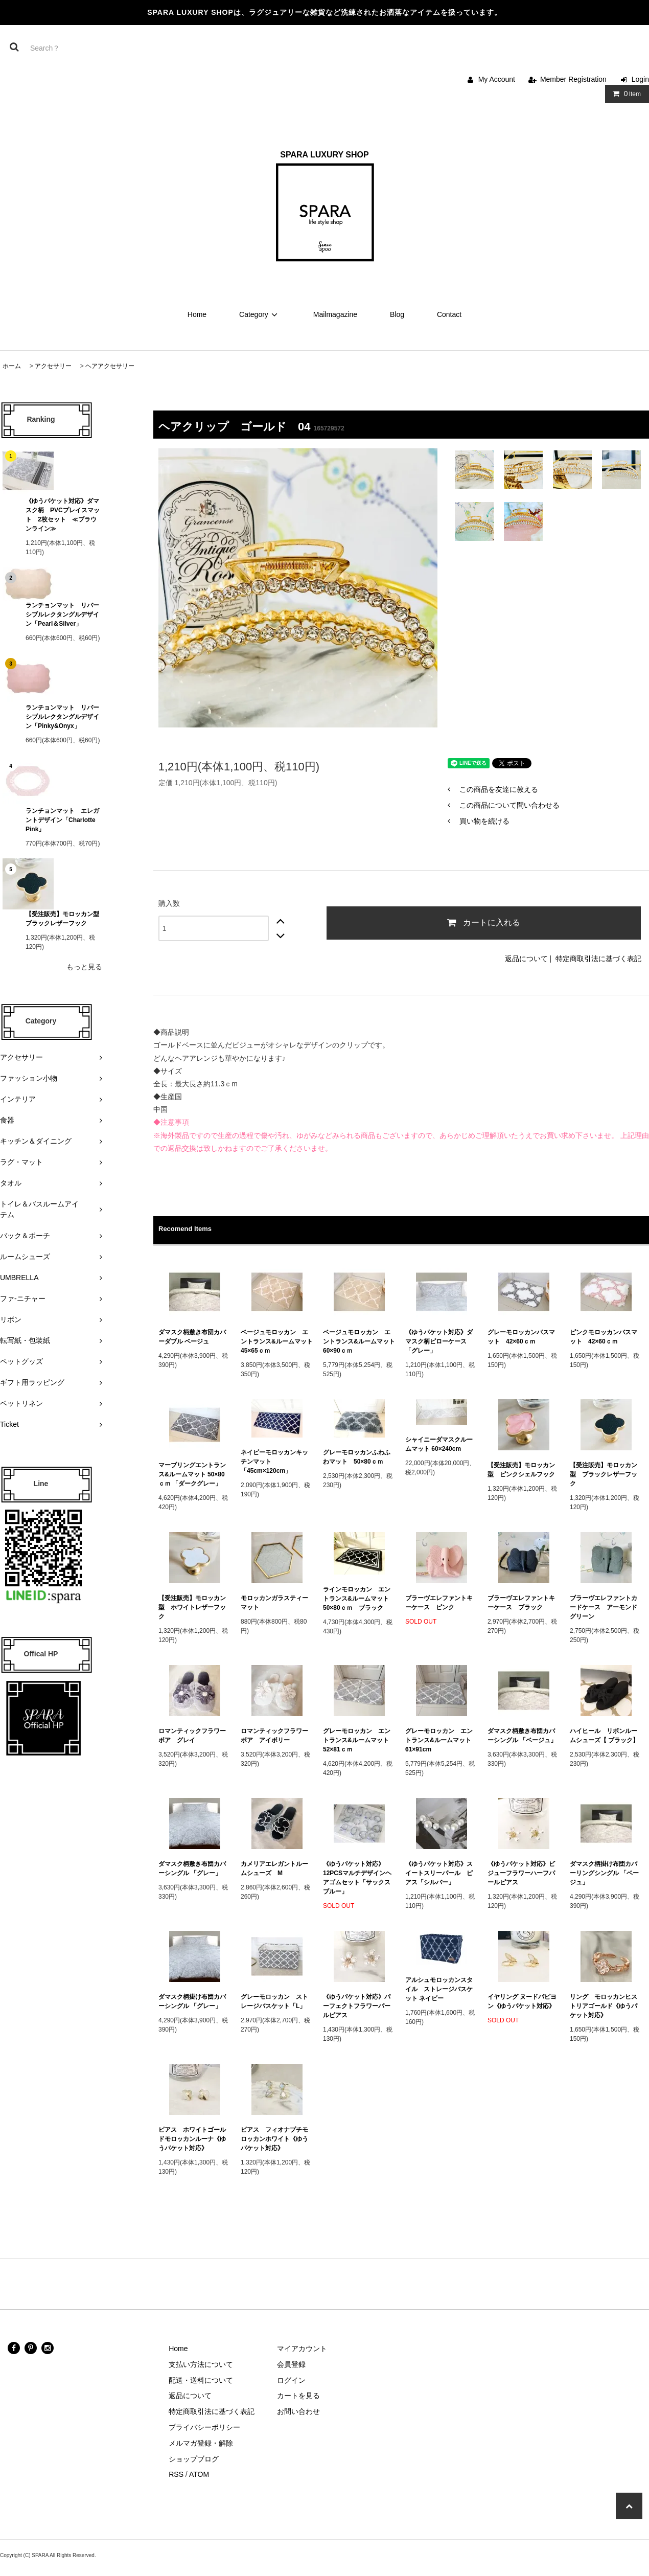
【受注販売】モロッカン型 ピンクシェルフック (521, 1470)
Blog (397, 314)
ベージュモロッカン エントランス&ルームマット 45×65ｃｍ (277, 1341)
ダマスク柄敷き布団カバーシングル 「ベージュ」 (522, 1735)
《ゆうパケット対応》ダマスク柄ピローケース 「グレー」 (439, 1341)
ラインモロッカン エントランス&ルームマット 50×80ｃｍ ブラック (359, 1598)
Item (625, 93)
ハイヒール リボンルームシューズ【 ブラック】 (604, 1735)
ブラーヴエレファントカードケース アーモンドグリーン (603, 1607)
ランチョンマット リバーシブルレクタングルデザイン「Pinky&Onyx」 (62, 717)
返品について (526, 958)
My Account (496, 79)
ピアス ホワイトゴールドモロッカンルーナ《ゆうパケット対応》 (192, 2139)
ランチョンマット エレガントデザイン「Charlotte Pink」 (64, 820)
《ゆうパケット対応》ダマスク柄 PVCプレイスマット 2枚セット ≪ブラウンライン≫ (63, 514)
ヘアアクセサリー (109, 366)
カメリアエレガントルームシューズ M (274, 1868)
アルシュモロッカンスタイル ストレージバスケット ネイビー (439, 1989)
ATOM (199, 2474)
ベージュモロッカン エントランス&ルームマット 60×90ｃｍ (359, 1341)
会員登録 (291, 2364)
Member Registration (573, 79)
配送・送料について (201, 2380)
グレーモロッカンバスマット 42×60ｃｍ (521, 1337)
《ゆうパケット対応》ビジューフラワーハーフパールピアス (521, 1873)
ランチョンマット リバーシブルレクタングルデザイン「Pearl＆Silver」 (62, 614)
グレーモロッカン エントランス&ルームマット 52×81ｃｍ (359, 1740)
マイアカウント (302, 2348)
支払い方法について (201, 2364)
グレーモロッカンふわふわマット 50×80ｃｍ (356, 1457)
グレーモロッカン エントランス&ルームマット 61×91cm (441, 1740)
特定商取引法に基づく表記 (598, 958)
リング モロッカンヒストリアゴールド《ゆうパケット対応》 (603, 2006)
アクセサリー (53, 366)
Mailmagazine (335, 314)
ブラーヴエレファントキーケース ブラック (521, 1602)
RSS (176, 2474)
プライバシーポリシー (204, 2427)
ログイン (291, 2380)
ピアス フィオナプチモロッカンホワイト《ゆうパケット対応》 (274, 2139)
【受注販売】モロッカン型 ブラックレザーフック (64, 918)
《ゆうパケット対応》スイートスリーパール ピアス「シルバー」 (439, 1873)
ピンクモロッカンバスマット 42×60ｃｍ (603, 1337)
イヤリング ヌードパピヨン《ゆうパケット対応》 (522, 2001)
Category (260, 314)
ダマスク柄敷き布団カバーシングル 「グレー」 (192, 1868)
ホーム (12, 366)
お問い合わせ (298, 2411)
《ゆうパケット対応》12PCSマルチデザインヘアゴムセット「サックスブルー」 (357, 1877)
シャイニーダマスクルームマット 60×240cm (439, 1444)
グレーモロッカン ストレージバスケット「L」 (274, 2001)
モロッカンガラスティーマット (274, 1602)
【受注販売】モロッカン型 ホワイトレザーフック (192, 1607)
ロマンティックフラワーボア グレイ (192, 1735)
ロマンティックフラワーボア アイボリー (274, 1735)
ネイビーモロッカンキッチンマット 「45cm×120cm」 (274, 1461)
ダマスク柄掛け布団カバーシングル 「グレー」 (192, 2001)
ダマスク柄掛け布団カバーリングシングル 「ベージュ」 (604, 1873)
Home (197, 314)
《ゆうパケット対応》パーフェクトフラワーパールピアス (356, 2006)
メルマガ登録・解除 (201, 2443)
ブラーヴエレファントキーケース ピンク (439, 1602)
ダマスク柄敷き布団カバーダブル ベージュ (192, 1337)
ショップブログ (194, 2459)
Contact (449, 314)
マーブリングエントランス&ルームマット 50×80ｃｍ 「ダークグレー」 (192, 1474)
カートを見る (298, 2395)
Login (640, 79)
